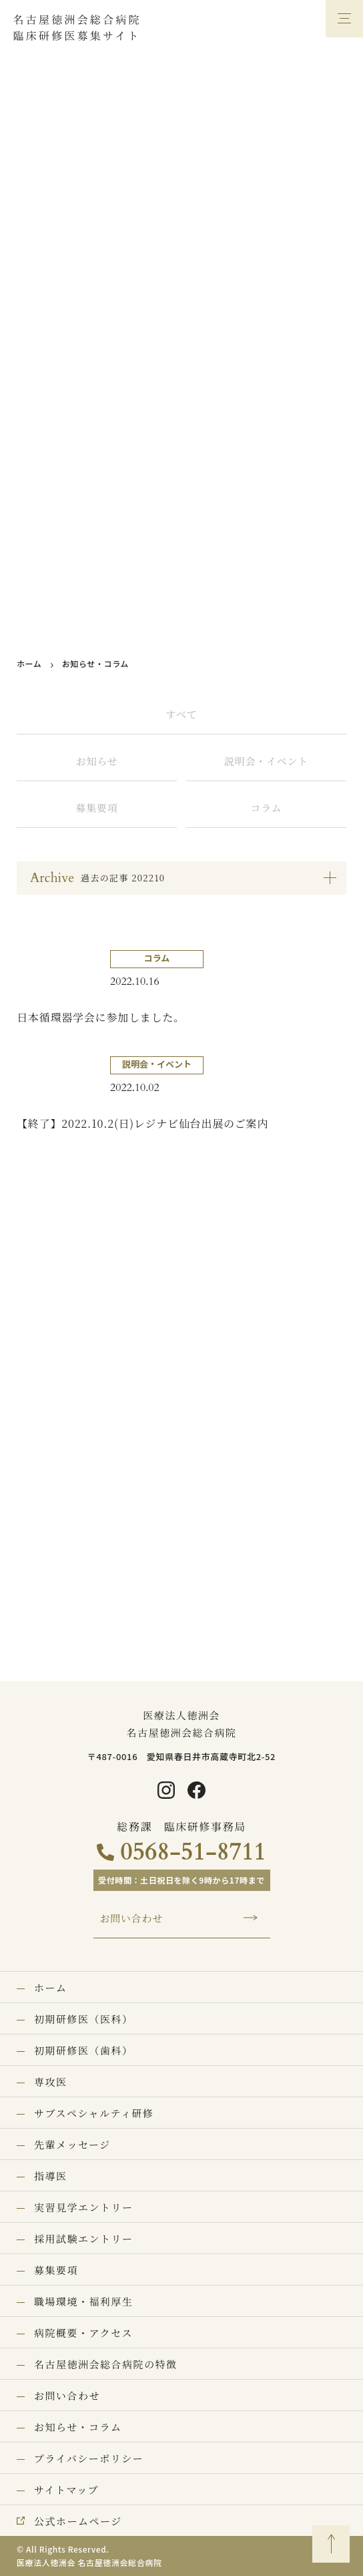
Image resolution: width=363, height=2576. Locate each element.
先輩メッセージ (72, 2144)
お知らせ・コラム (77, 2427)
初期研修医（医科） (83, 2019)
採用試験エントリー (83, 2238)
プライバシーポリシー (88, 2458)
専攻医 (50, 2082)
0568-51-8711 (193, 1852)
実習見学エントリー (83, 2207)
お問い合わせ (131, 1918)
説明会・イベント (266, 761)
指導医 (50, 2176)
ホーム (29, 663)
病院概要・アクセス (83, 2333)
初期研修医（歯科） (83, 2050)
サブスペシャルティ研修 (93, 2113)
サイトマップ (66, 2490)
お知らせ (97, 761)
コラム (266, 808)
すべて (182, 714)
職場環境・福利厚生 (83, 2301)
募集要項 (96, 808)
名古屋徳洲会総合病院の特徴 (105, 2364)
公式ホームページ (78, 2521)
